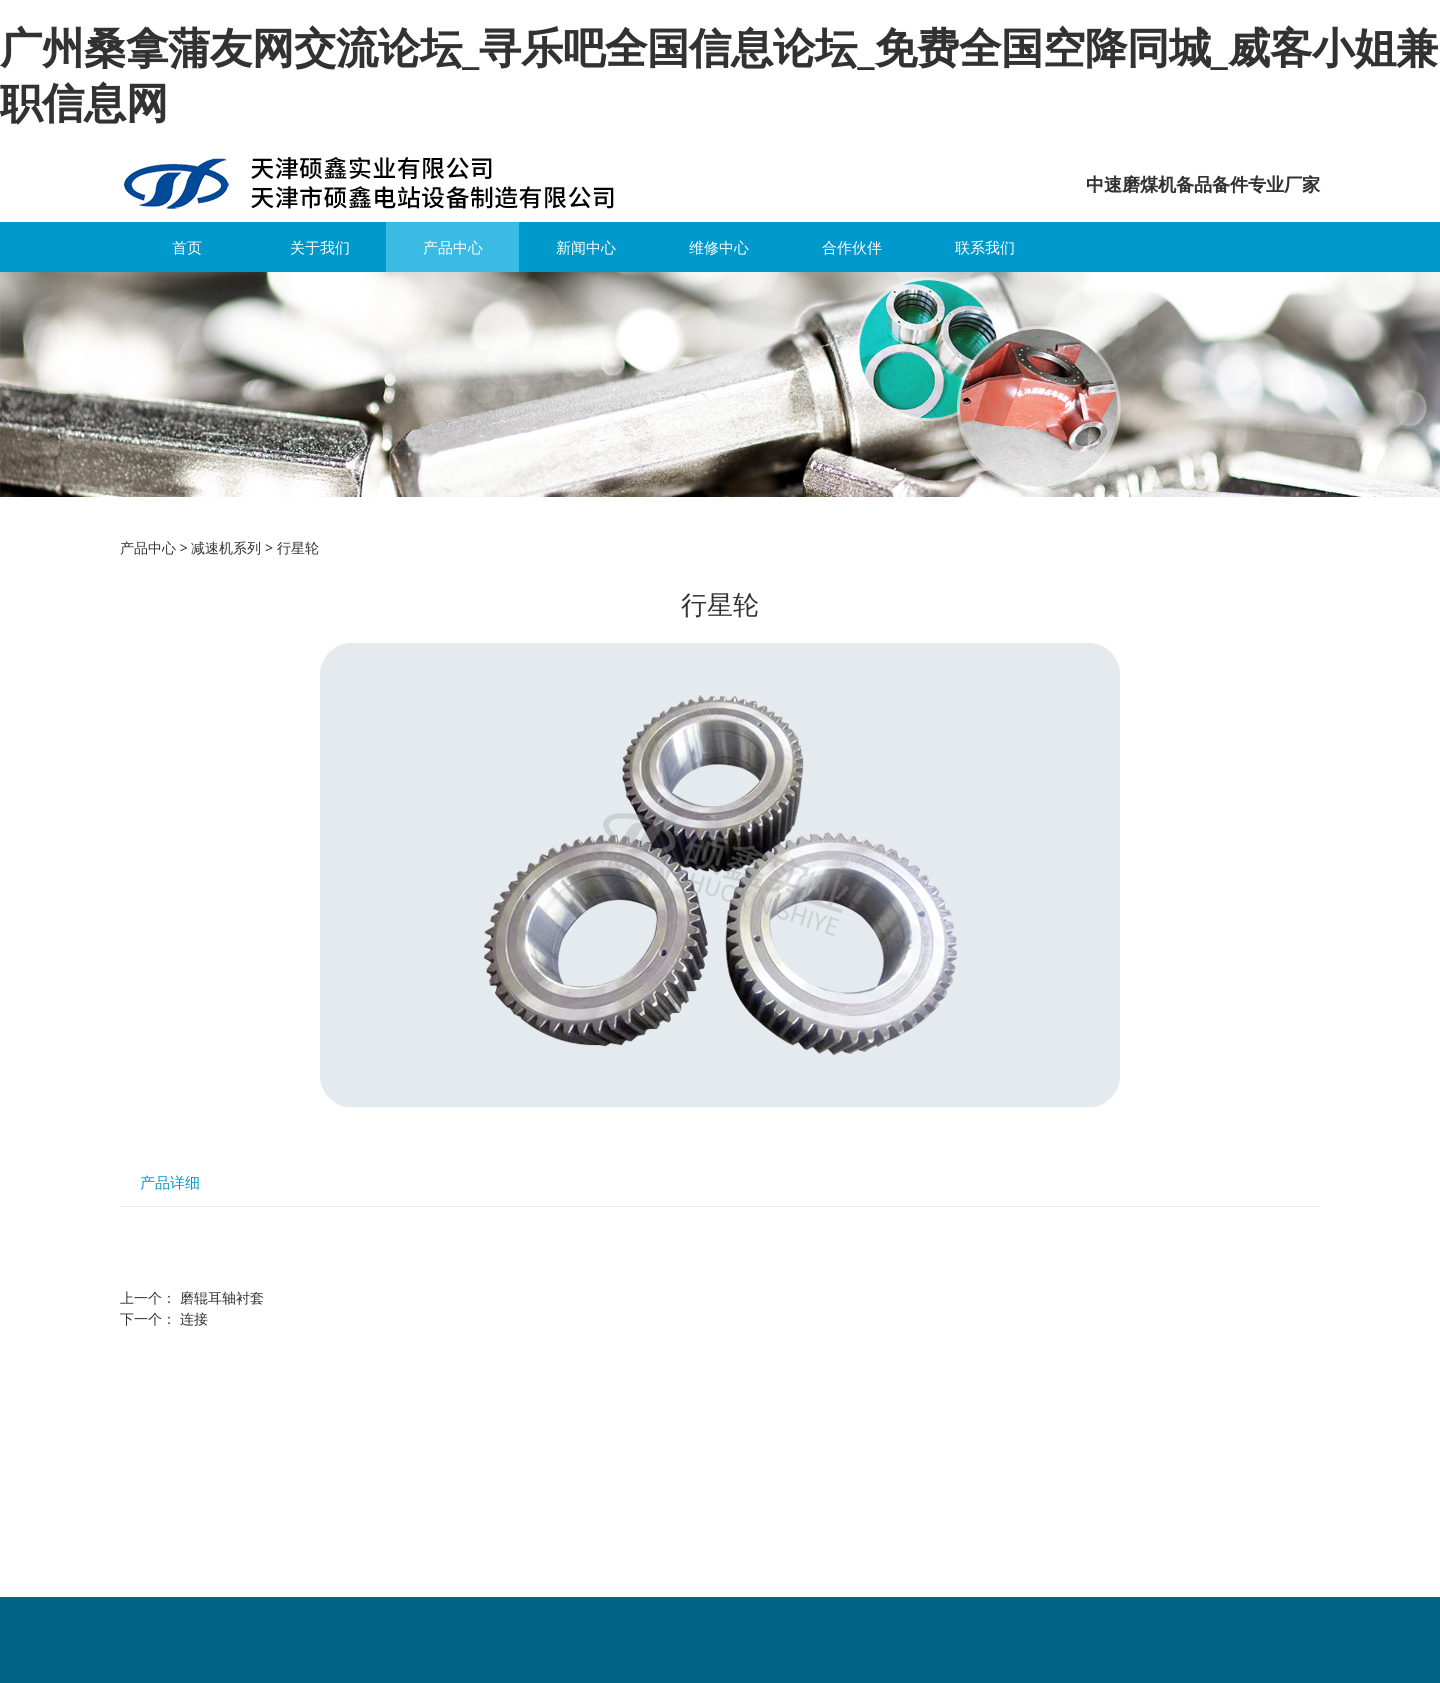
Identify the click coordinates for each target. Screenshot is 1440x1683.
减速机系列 (226, 547)
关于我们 (320, 247)
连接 (194, 1318)
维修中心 (719, 247)
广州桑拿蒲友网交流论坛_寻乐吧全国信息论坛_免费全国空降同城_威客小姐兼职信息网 (719, 74)
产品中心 (453, 247)
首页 (187, 247)
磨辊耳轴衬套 (222, 1297)
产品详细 (170, 1182)
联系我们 (985, 247)
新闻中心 (586, 247)
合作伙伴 (852, 247)
